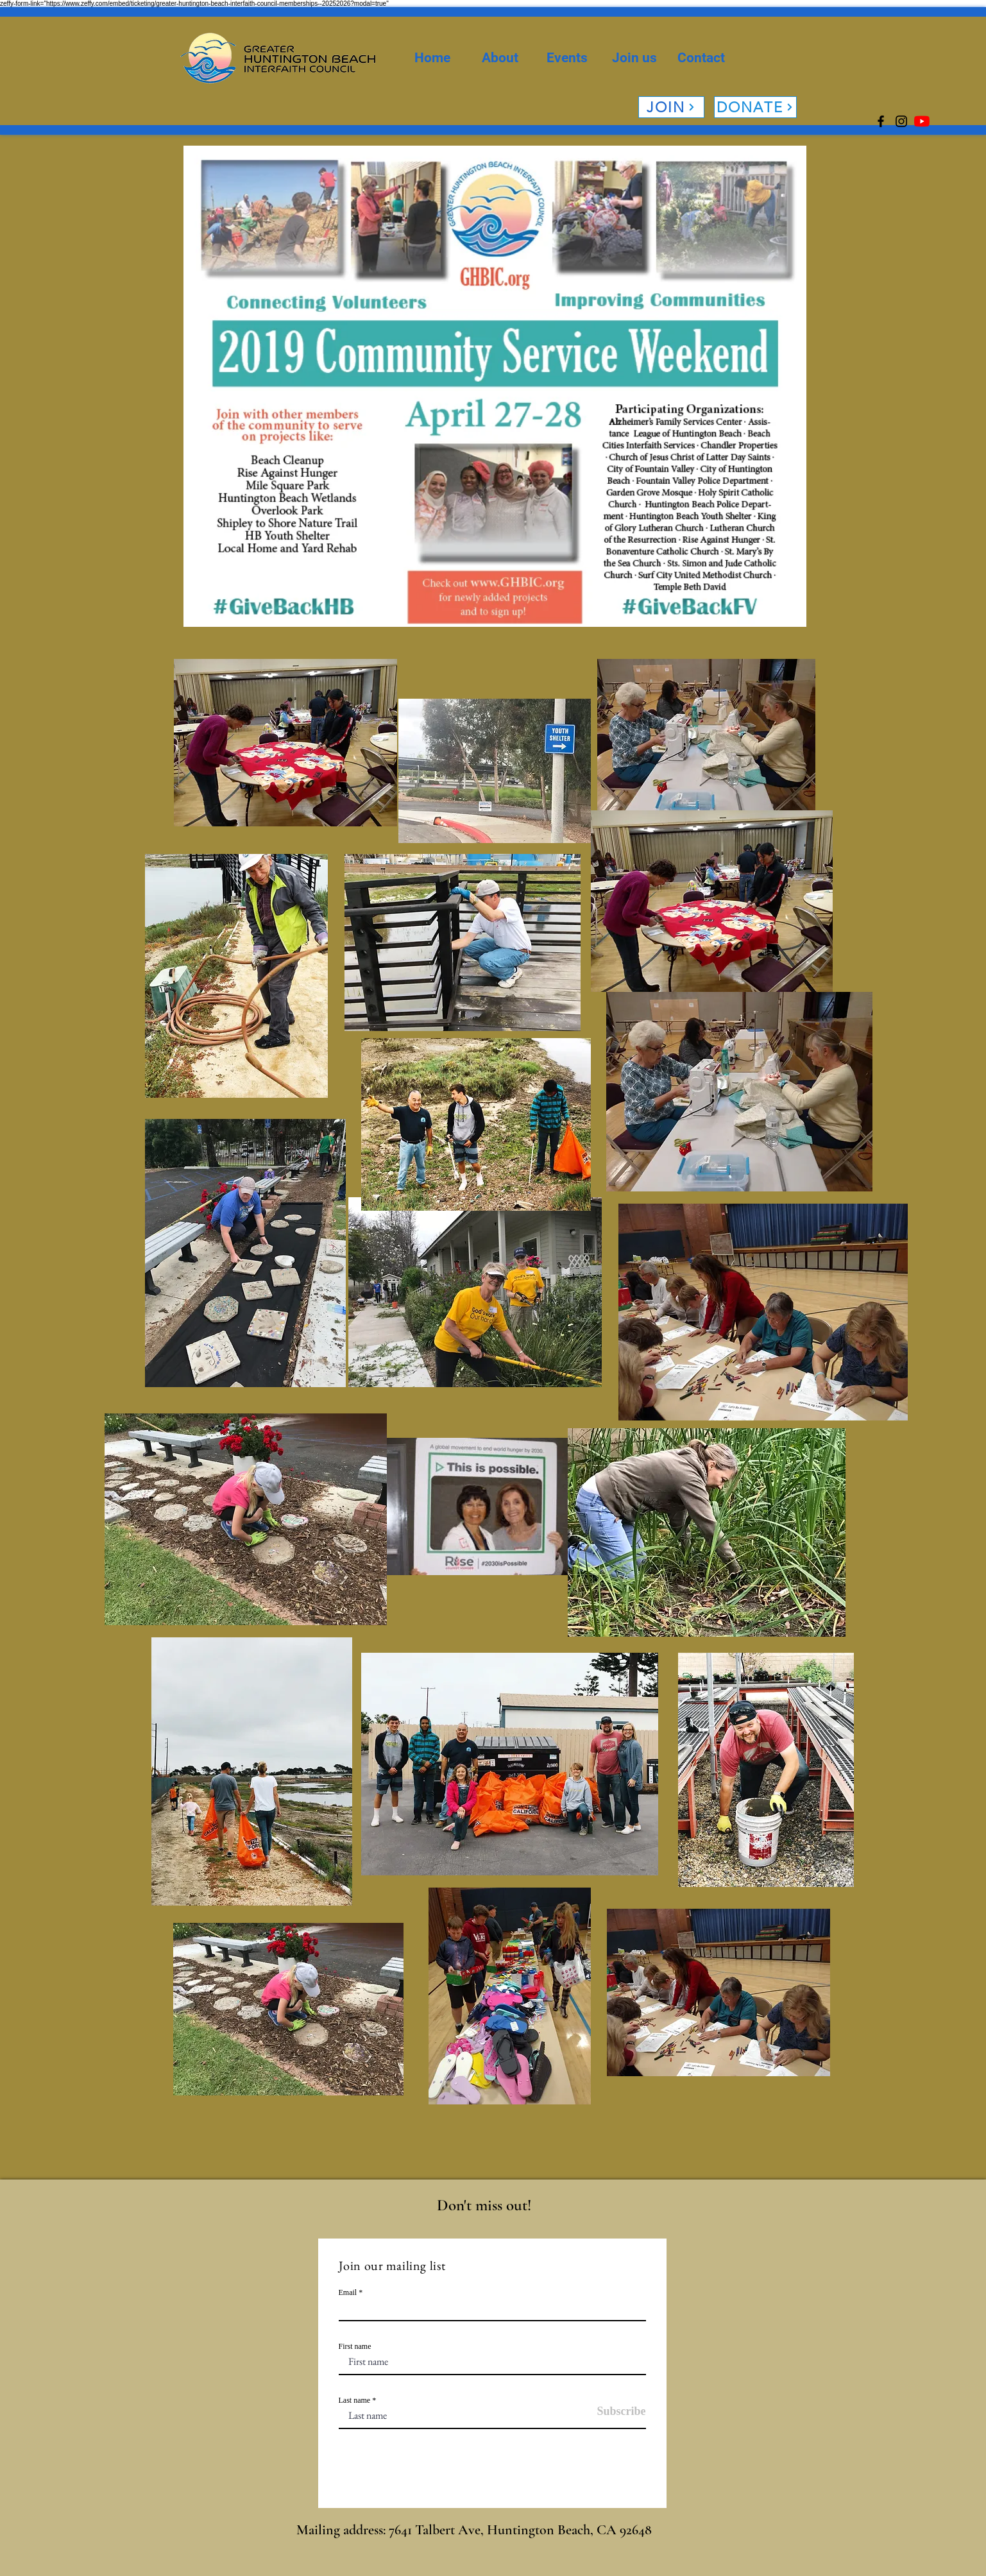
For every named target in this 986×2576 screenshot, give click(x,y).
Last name (355, 2400)
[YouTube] (922, 121)
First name (355, 2346)
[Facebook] (880, 121)
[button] (500, 58)
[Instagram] (901, 121)
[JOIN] (671, 107)
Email (348, 2292)
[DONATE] (755, 107)
